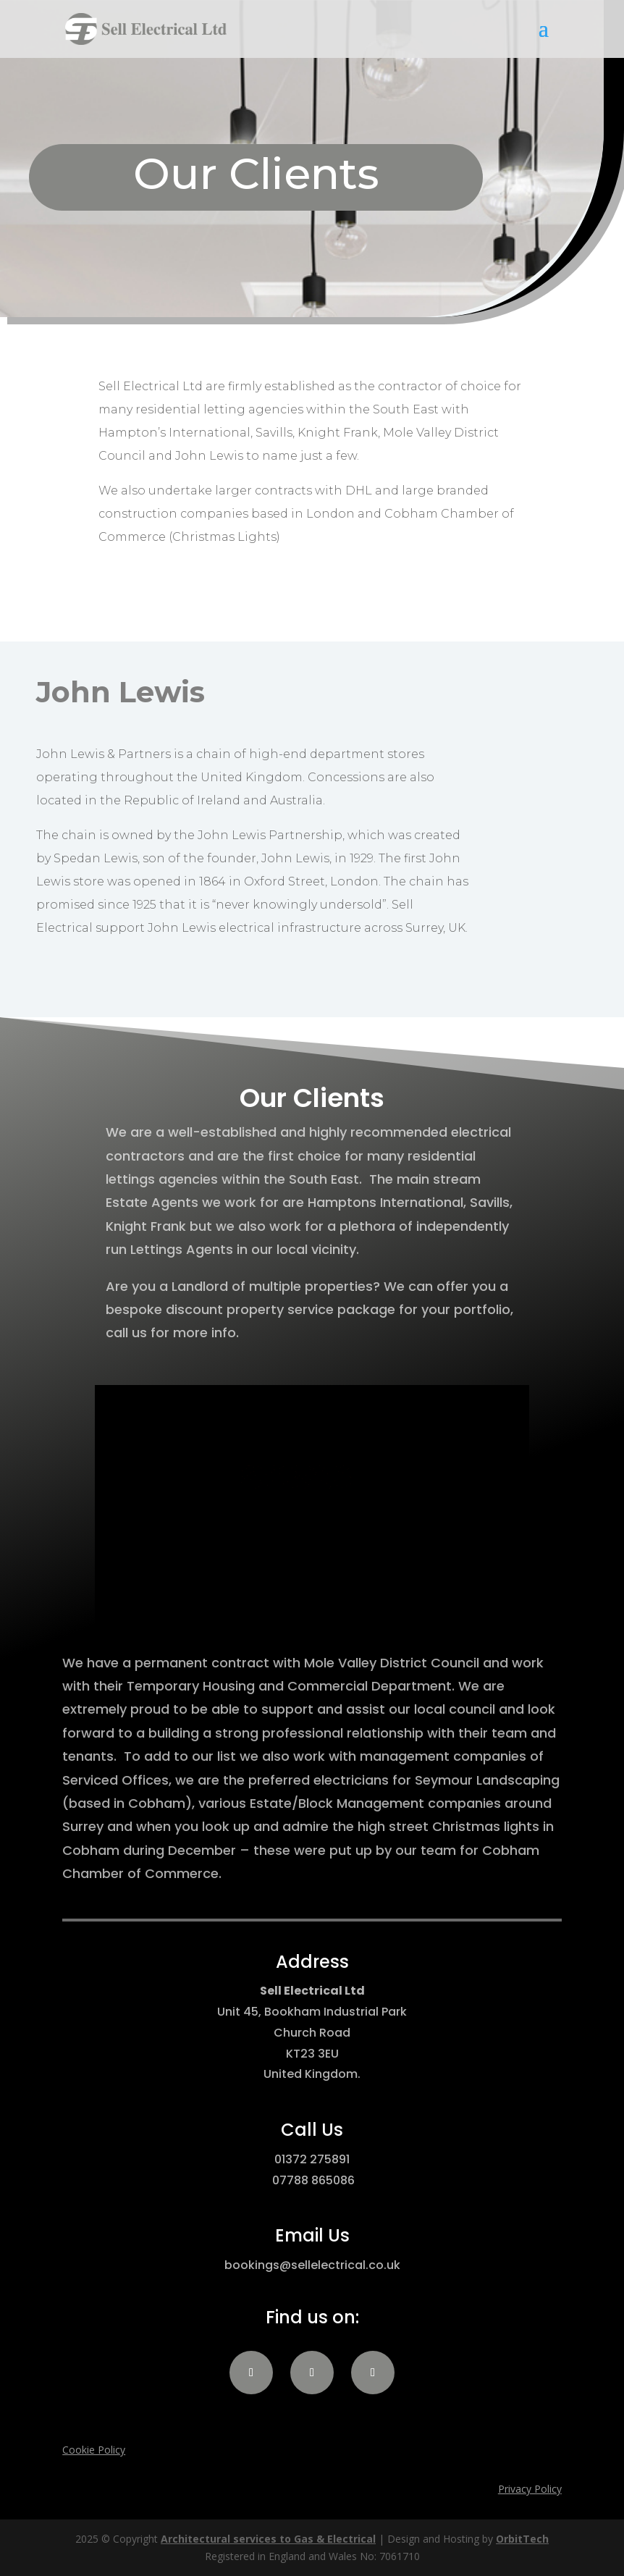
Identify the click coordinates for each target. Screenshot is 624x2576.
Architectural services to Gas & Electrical (268, 2539)
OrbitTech (522, 2539)
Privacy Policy (530, 2489)
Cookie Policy (93, 2450)
